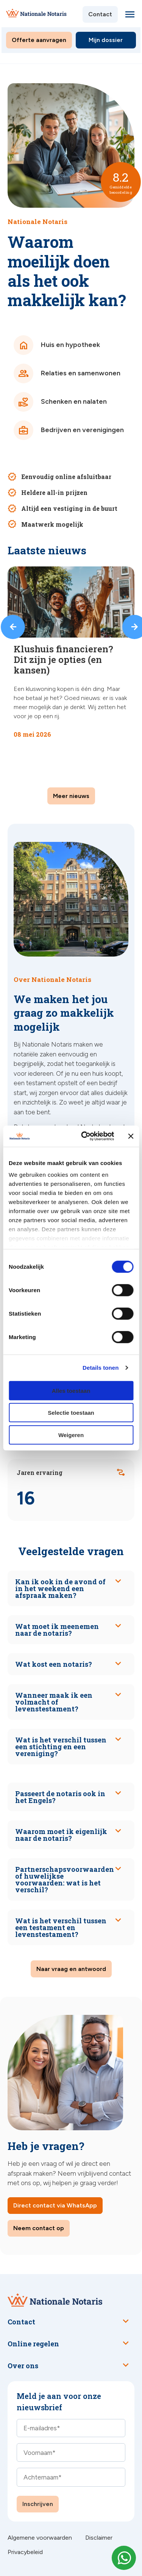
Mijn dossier (106, 40)
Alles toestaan (71, 1390)
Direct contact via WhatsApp (55, 2205)
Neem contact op (38, 2228)
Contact (100, 14)
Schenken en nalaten (60, 402)
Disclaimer (98, 2537)
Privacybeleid (25, 2552)
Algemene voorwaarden (40, 2537)
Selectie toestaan (71, 1412)
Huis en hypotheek (57, 345)
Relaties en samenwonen (67, 373)
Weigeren (71, 1434)
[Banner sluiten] (130, 1136)
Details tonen (101, 1367)
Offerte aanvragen (39, 40)
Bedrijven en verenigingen (69, 430)
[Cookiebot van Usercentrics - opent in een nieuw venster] (84, 1136)
